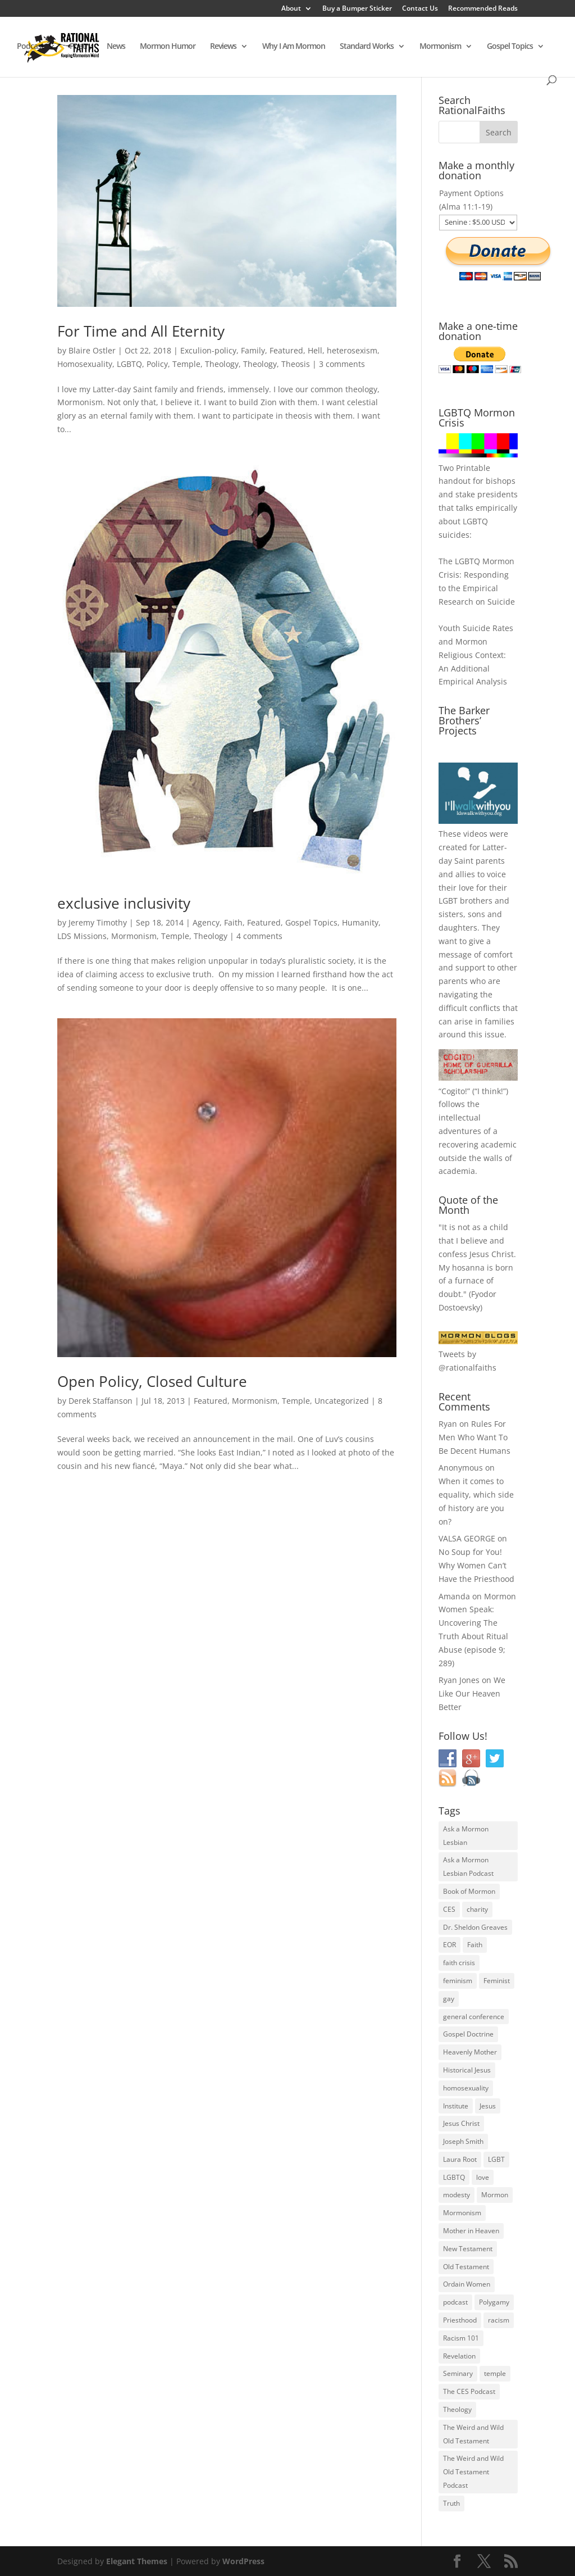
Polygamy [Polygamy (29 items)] (494, 2302)
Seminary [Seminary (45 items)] (458, 2373)
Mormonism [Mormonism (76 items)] (462, 2212)
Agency (206, 922)
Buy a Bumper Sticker (357, 9)
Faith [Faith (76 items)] (474, 1944)
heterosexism (352, 350)
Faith (233, 922)
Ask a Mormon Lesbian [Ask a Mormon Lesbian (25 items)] (466, 1835)
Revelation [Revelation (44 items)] (459, 2356)
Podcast (30, 46)
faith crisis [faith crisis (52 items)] (459, 1962)
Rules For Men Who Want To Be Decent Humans (474, 1437)
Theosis (295, 364)
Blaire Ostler (92, 350)
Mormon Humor (167, 46)
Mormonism (440, 46)
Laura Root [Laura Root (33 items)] (460, 2159)
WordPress (243, 2561)
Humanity (360, 922)
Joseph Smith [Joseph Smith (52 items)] (463, 2141)
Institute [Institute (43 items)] (455, 2106)
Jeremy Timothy (98, 922)
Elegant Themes (136, 2561)
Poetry (81, 46)
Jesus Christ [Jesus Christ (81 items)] (461, 2123)
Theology (222, 364)
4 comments (259, 936)
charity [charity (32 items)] (477, 1909)
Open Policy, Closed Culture (152, 1381)
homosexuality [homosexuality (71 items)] (466, 2088)
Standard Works (367, 46)
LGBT (448, 900)
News (116, 46)
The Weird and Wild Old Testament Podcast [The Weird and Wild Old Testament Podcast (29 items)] (473, 2471)
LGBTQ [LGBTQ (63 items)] (454, 2177)
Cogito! (454, 1091)
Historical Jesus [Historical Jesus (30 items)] (467, 2070)
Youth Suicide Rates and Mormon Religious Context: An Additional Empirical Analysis (476, 655)
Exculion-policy (208, 350)
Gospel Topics (510, 46)
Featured (286, 350)
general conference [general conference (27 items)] (473, 2016)
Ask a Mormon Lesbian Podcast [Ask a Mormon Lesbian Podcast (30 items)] (468, 1866)
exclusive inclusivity (123, 903)
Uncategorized (341, 1400)
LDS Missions (82, 936)
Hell (315, 350)
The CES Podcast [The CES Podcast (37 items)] (469, 2391)
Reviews (223, 46)
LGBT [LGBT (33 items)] (496, 2159)
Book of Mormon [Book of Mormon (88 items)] (469, 1891)
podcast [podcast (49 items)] (455, 2302)
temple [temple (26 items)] (495, 2373)
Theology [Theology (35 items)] (457, 2409)
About (291, 9)
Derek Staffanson (101, 1400)
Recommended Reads (483, 9)
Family (253, 350)
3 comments (342, 364)
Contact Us (420, 9)
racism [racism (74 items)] (498, 2320)
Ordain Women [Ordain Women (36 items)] (466, 2284)
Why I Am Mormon (293, 46)
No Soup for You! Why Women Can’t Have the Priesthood (476, 1565)
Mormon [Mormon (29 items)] (494, 2194)
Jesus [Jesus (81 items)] (488, 2106)
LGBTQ (129, 364)
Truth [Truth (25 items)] (451, 2503)
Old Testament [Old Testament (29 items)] (466, 2266)
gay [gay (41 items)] (448, 1998)
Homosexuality (84, 364)
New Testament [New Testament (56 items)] (467, 2248)
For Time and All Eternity (141, 331)
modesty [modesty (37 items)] (456, 2194)
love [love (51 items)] (482, 2177)
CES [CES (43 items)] (449, 1909)
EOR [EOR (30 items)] (449, 1944)
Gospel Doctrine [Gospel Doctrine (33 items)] (468, 2034)
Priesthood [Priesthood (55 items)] (460, 2320)
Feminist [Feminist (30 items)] (496, 1980)
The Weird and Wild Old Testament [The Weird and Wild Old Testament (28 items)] (473, 2434)
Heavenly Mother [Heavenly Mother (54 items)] (470, 2052)
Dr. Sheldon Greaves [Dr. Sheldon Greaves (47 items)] (475, 1927)
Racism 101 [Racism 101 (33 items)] (461, 2338)
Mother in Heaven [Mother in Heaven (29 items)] (471, 2230)
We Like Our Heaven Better (472, 1693)
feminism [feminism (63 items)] (457, 1980)
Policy (157, 364)
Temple (186, 364)
